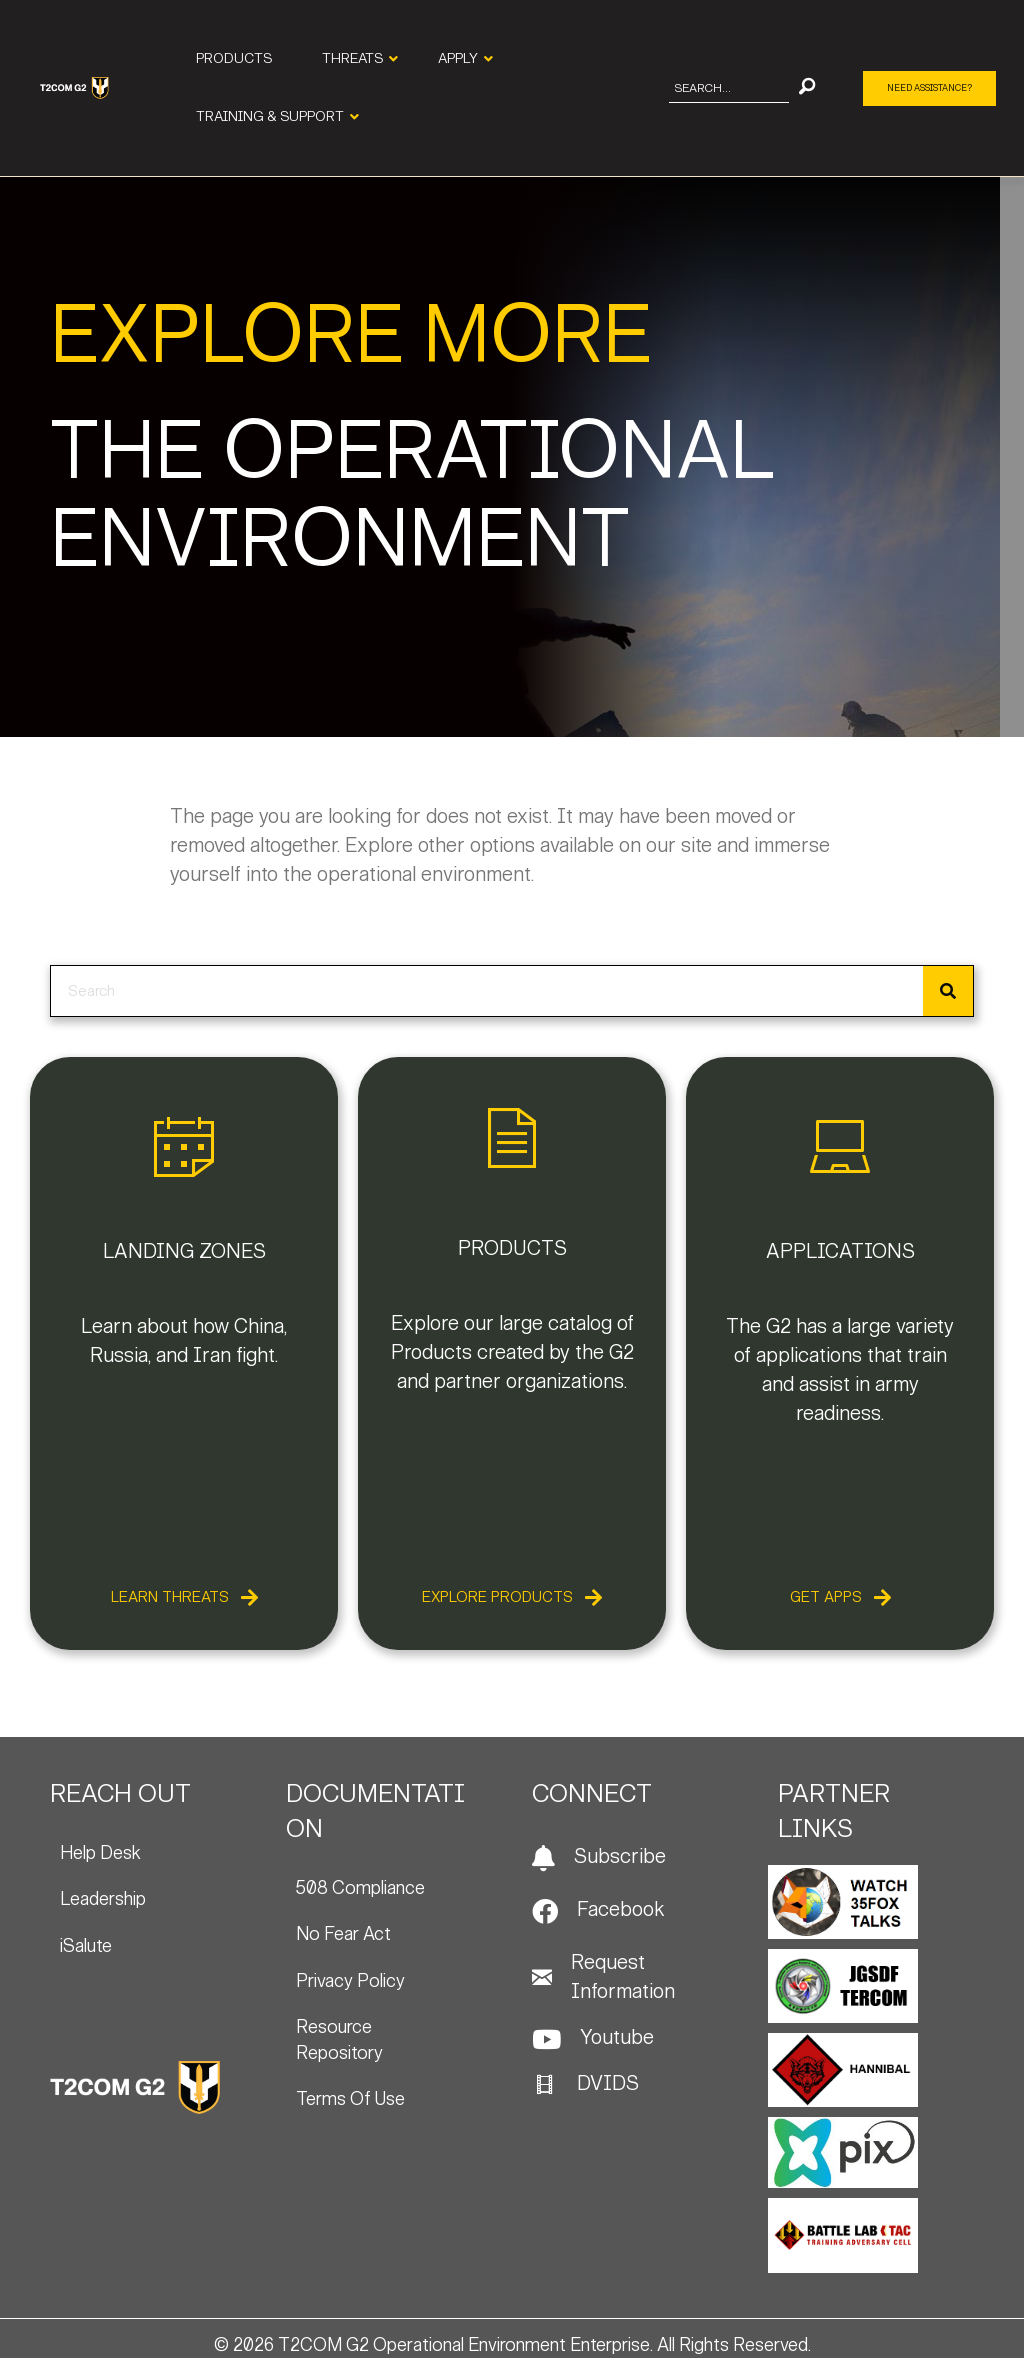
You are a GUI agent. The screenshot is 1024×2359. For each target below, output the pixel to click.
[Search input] (729, 88)
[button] (807, 88)
